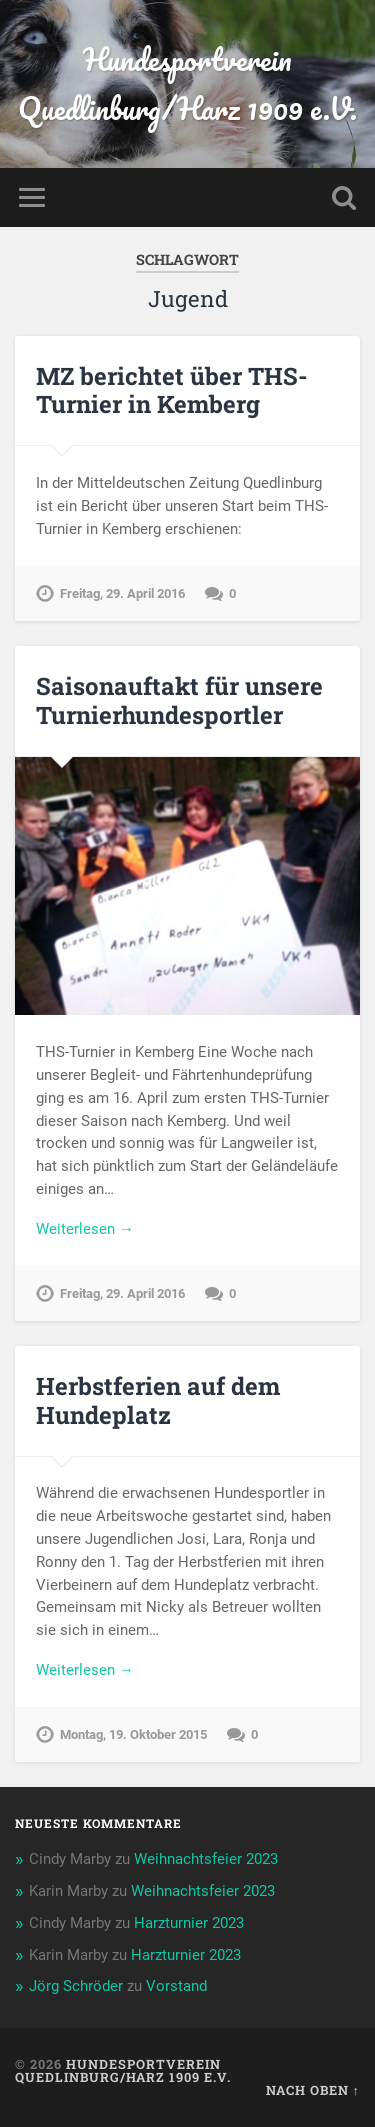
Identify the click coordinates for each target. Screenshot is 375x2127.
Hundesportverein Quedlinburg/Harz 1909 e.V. (187, 84)
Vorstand (176, 1986)
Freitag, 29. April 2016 (122, 593)
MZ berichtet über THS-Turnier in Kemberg (172, 390)
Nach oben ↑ (313, 2090)
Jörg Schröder (76, 1986)
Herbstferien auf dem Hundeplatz (158, 1400)
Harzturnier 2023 (189, 1923)
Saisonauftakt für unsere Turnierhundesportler (179, 700)
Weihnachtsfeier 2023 (206, 1859)
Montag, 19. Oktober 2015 (133, 1734)
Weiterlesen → (85, 1229)
